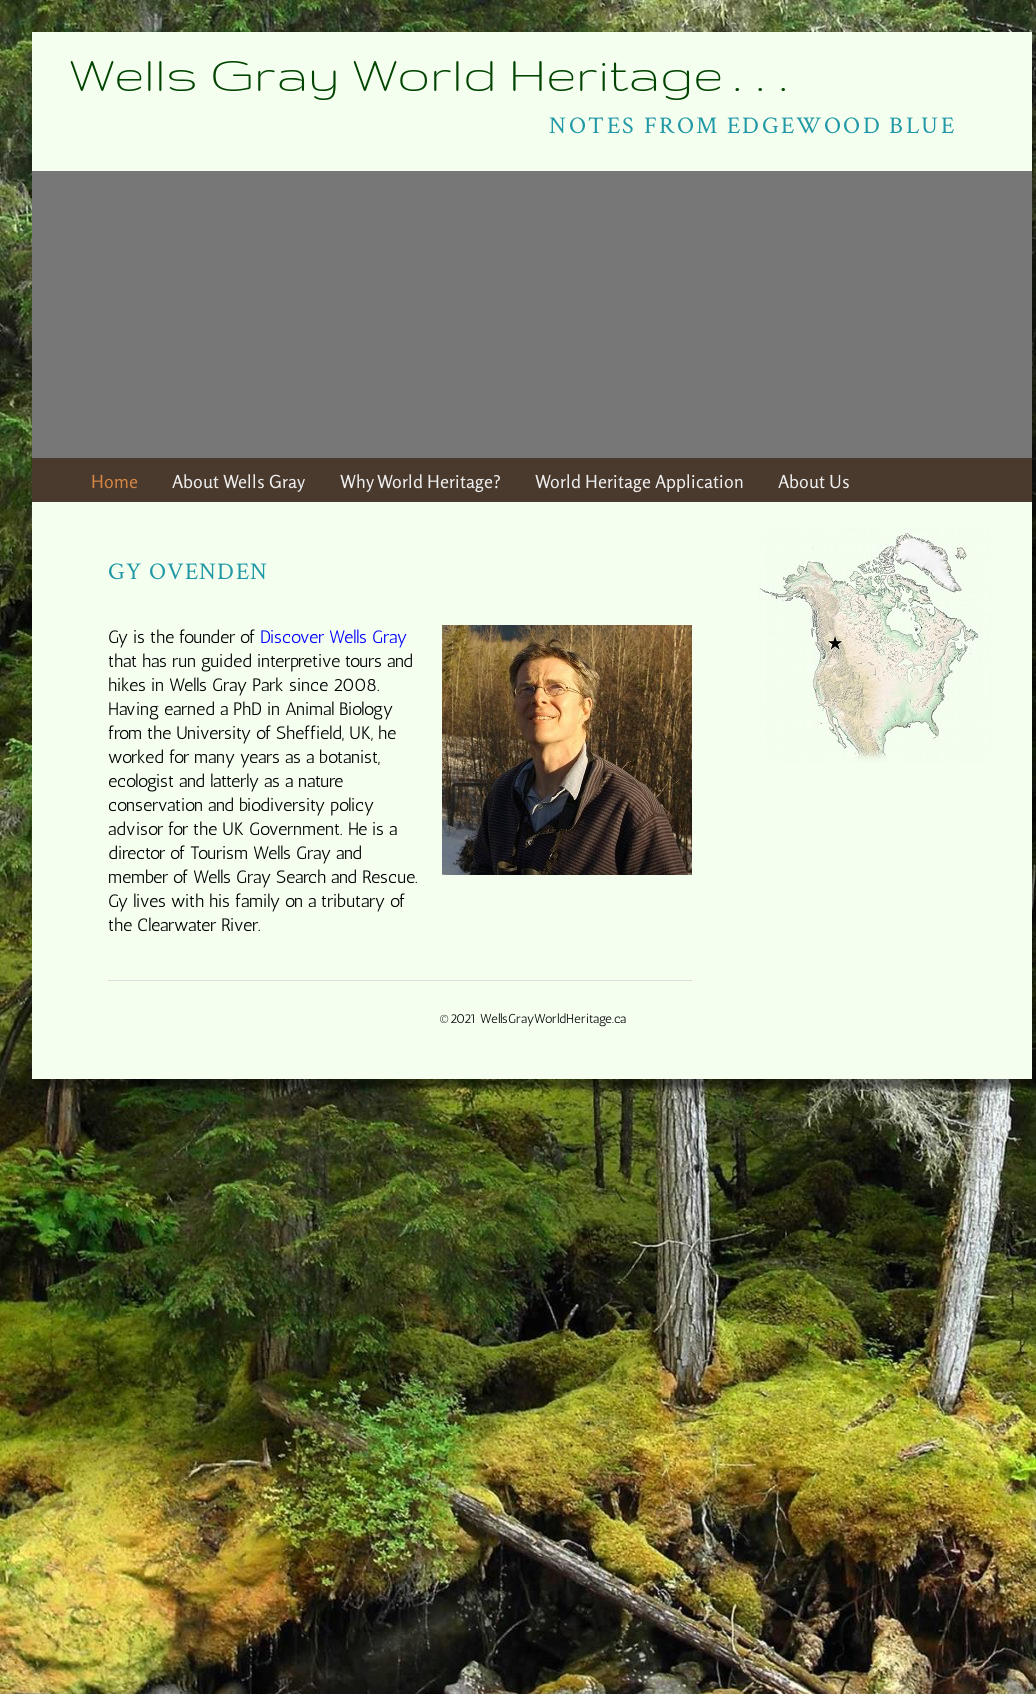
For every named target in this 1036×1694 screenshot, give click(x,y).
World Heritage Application (639, 481)
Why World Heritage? (420, 481)
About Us (814, 481)
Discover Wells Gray (333, 636)
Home (114, 481)
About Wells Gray (238, 481)
